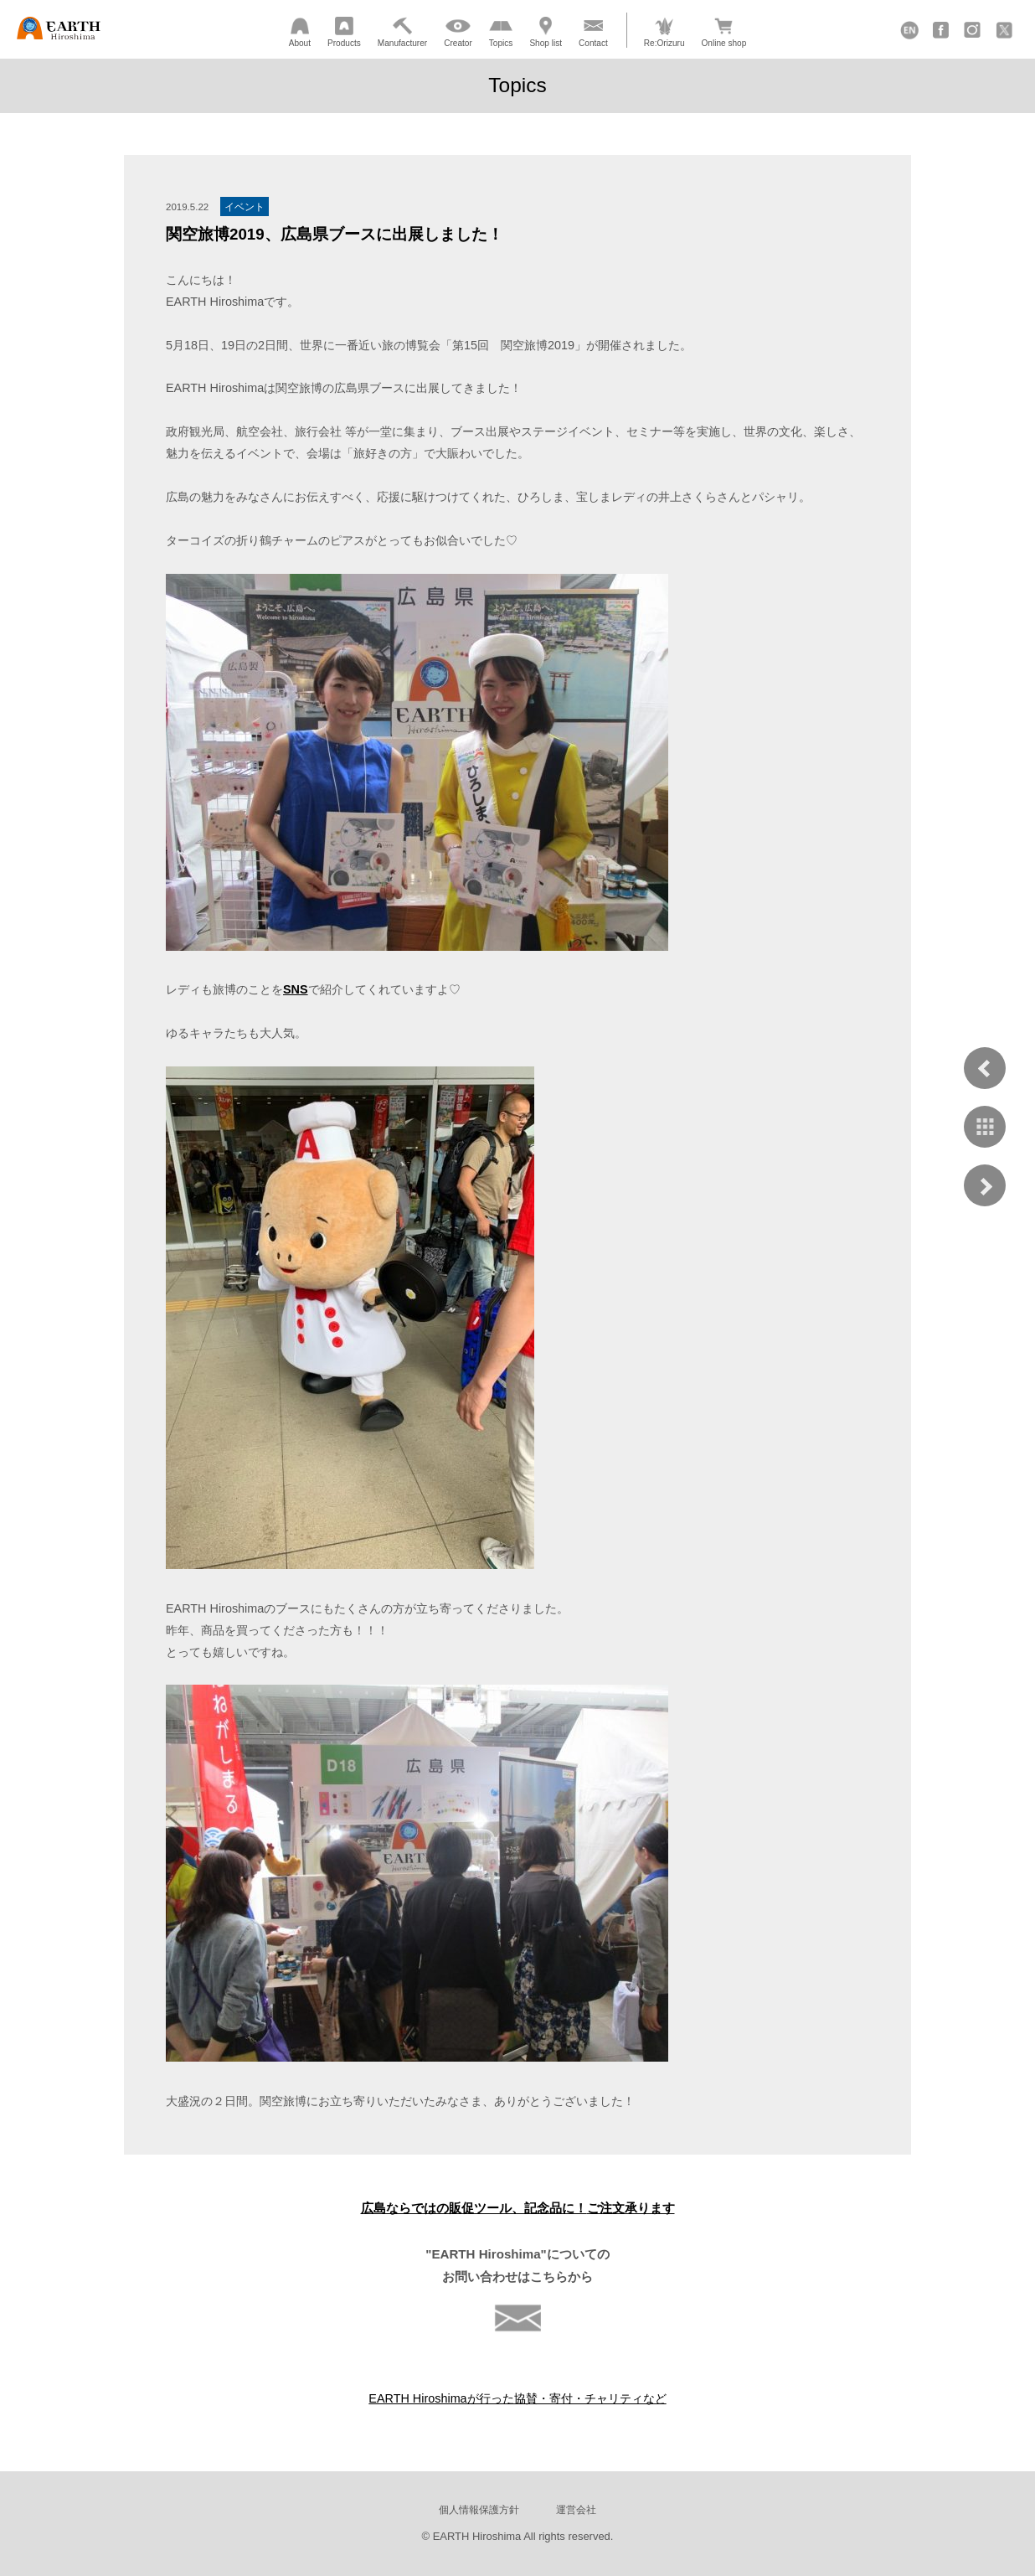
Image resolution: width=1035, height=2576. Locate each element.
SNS (295, 989)
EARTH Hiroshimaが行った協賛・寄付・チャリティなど (517, 2398)
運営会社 (576, 2509)
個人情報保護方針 (479, 2509)
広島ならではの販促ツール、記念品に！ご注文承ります (518, 2208)
